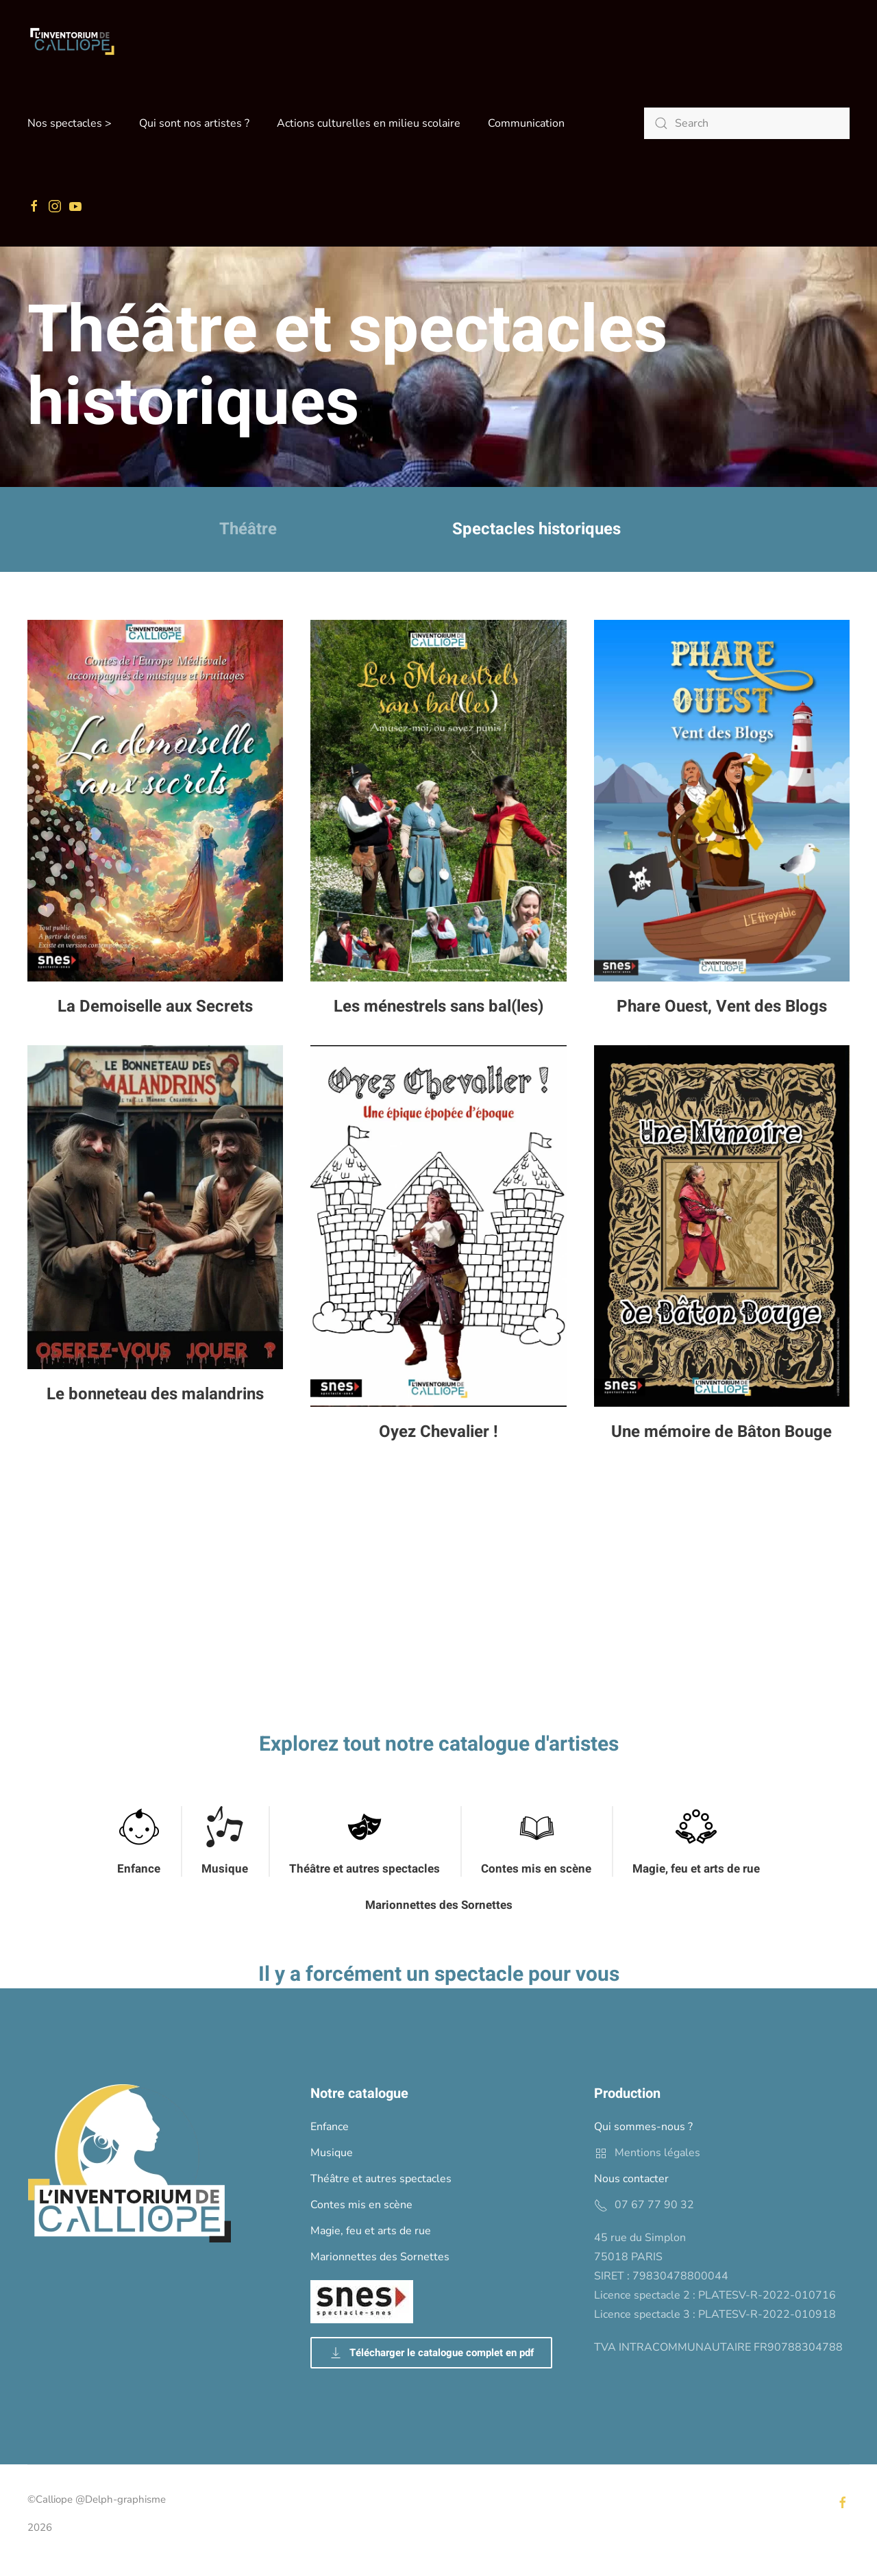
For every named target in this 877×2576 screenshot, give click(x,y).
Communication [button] (526, 123)
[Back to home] (71, 41)
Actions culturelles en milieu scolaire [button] (368, 123)
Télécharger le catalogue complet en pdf (431, 2352)
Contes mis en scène (536, 1868)
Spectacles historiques (536, 529)
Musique (224, 1868)
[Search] (747, 123)
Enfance (138, 1868)
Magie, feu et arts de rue (696, 1868)
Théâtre (248, 529)
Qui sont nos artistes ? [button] (194, 123)
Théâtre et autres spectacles (364, 1868)
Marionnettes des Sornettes (438, 1905)
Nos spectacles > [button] (69, 123)
